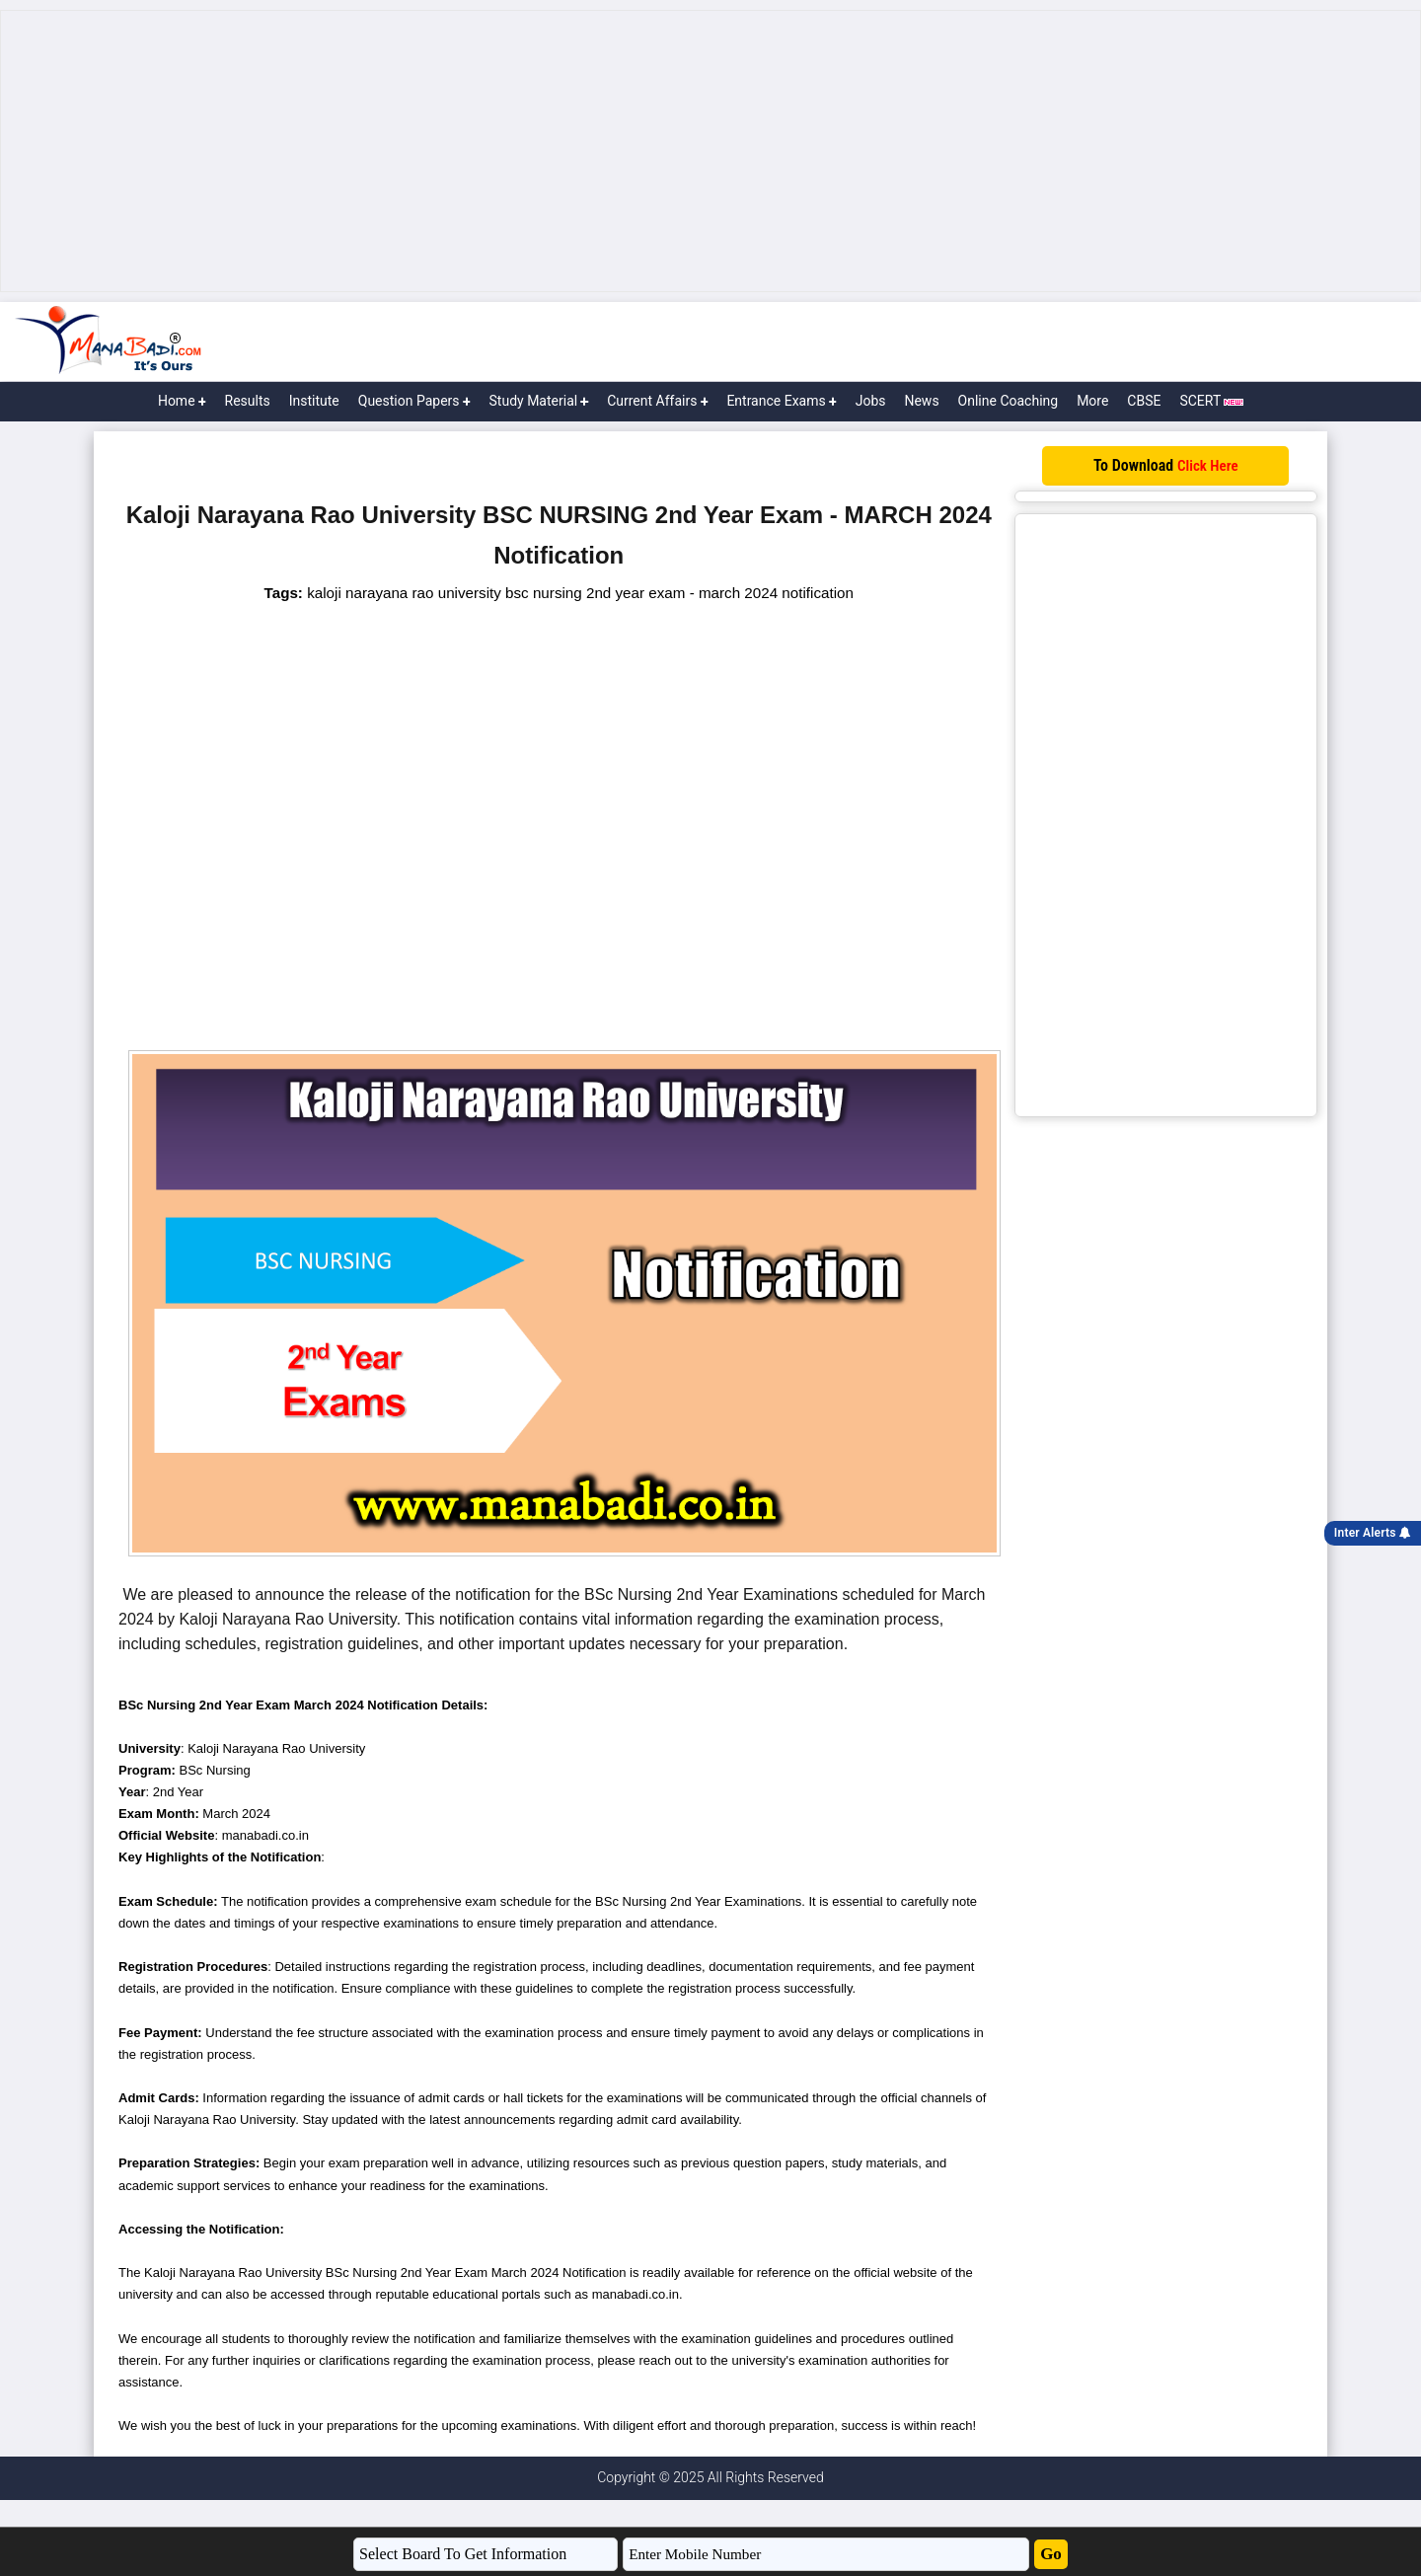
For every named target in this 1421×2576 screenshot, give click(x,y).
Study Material (539, 401)
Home (182, 401)
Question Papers (414, 401)
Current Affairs (657, 401)
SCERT (1211, 401)
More (1092, 401)
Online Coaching (1008, 401)
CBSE (1143, 401)
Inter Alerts (1372, 1533)
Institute (314, 401)
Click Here (1207, 466)
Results (247, 401)
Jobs (871, 401)
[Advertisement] (710, 151)
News (921, 401)
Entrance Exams (781, 401)
